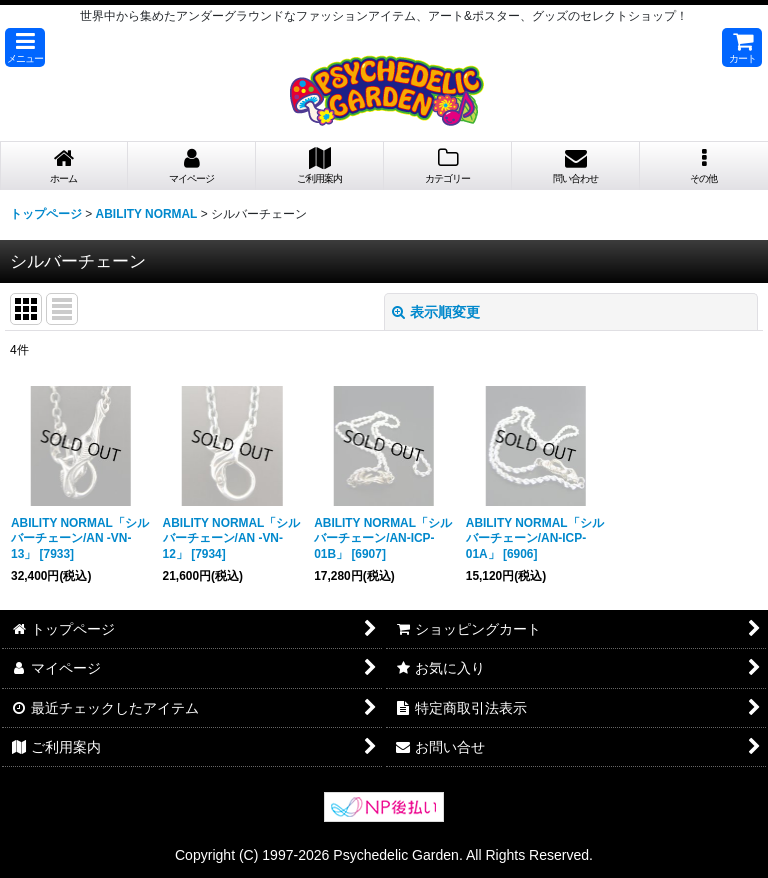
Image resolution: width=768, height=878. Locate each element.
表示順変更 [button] (436, 312)
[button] (25, 47)
